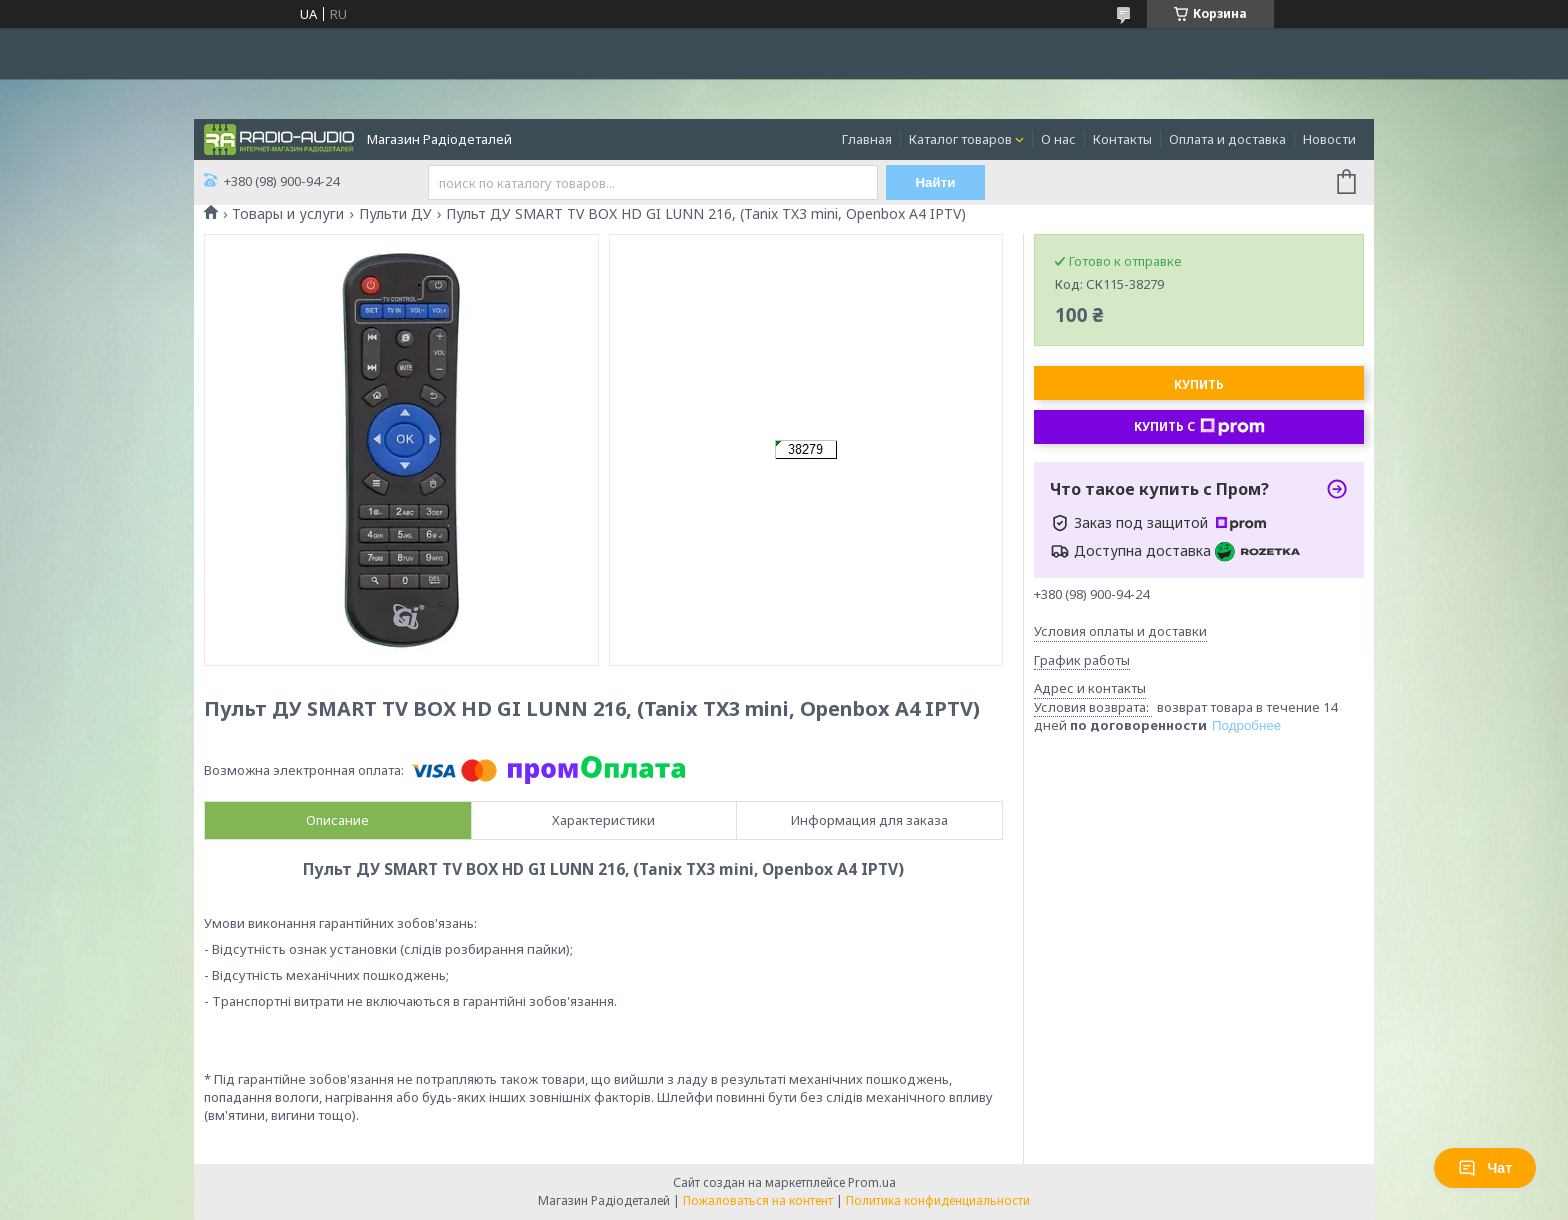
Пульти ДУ (395, 214)
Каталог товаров (960, 139)
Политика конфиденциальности (938, 1200)
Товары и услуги (288, 214)
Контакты (1122, 139)
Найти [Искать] (936, 182)
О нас (1058, 139)
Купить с (1199, 427)
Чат (1485, 1168)
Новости (1329, 139)
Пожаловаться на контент (758, 1200)
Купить (1199, 384)
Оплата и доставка (1227, 139)
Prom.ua (872, 1182)
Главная (867, 139)
